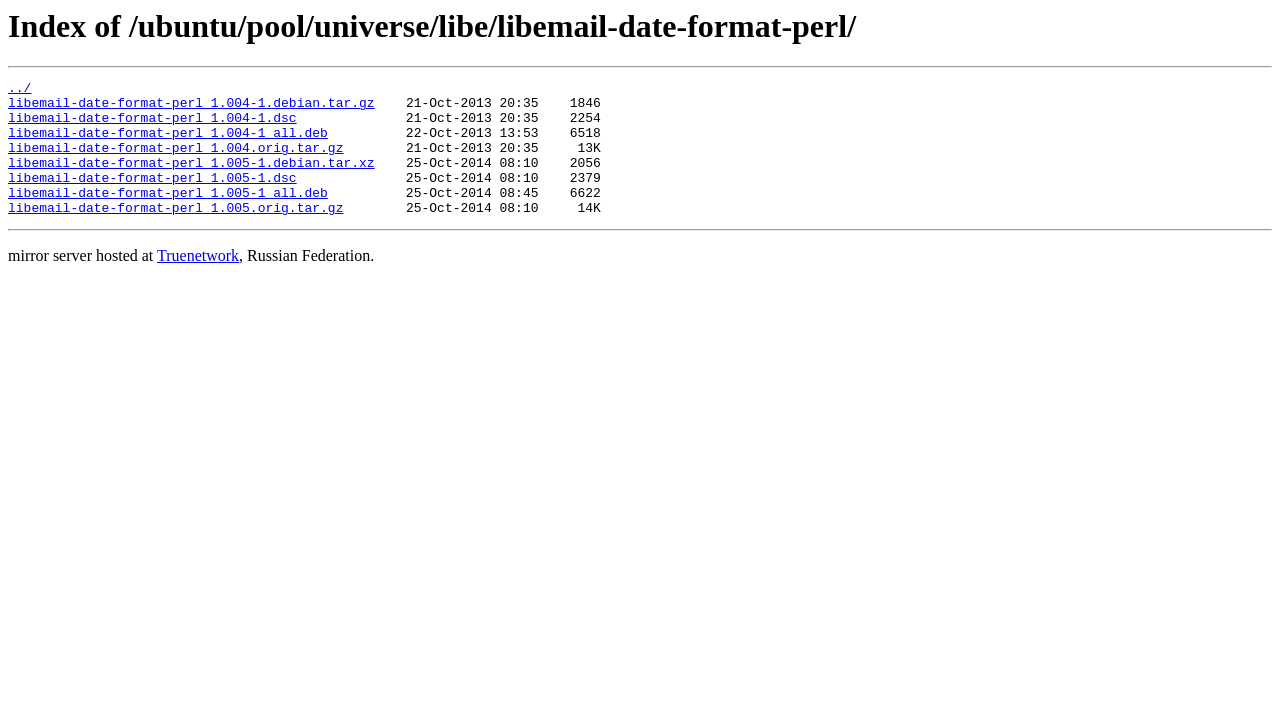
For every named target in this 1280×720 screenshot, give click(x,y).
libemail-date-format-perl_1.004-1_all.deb (168, 144)
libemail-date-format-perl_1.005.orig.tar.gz (175, 234)
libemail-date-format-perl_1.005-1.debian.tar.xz (191, 180)
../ (19, 90)
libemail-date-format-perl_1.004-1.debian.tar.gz (191, 108)
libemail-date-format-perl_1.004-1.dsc (152, 126)
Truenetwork (198, 282)
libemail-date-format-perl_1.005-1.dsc (152, 198)
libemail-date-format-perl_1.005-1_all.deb (168, 216)
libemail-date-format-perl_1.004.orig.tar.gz (175, 162)
